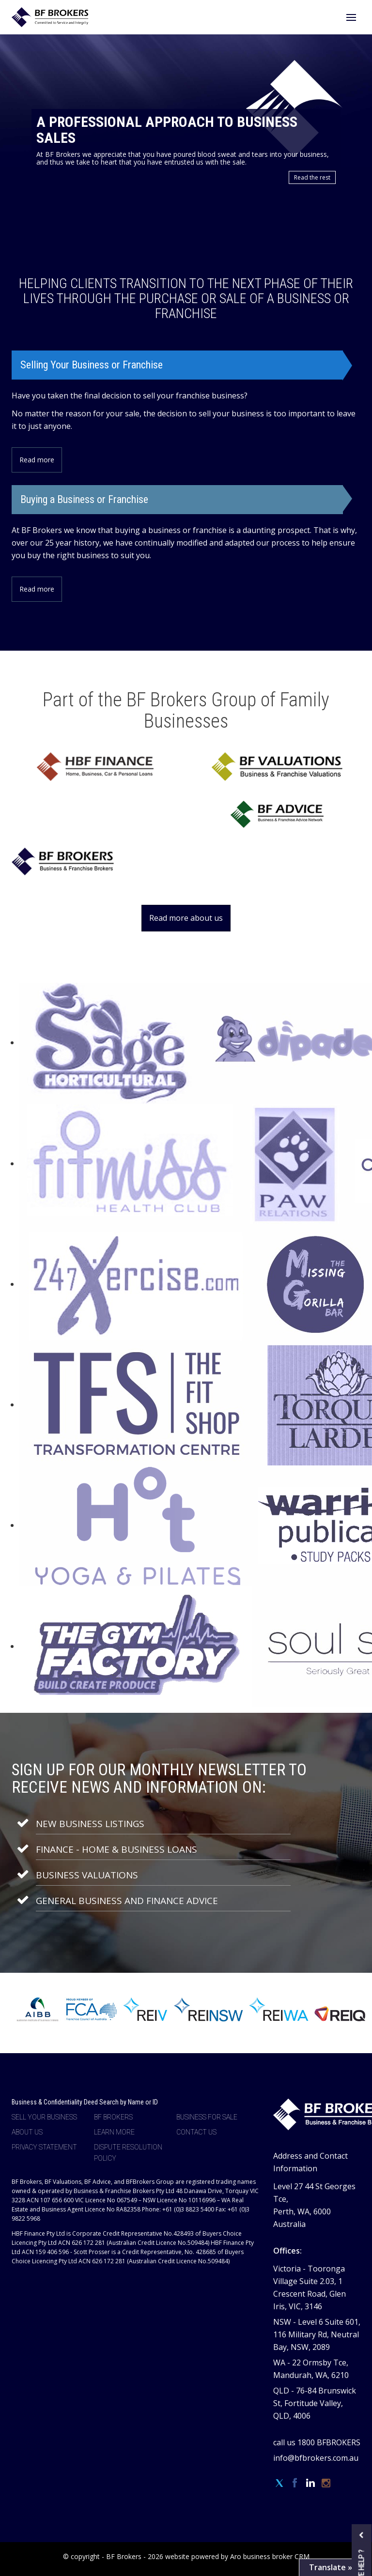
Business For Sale (206, 2117)
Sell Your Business (44, 2117)
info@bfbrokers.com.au (315, 2458)
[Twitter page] (281, 2483)
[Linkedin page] (312, 2483)
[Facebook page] (296, 2483)
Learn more (114, 2132)
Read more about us (186, 918)
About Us (27, 2132)
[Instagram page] (326, 2483)
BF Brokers (113, 2117)
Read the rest (312, 177)
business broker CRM (276, 2556)
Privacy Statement (44, 2147)
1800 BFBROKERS (328, 2442)
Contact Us (196, 2132)
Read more (36, 459)
